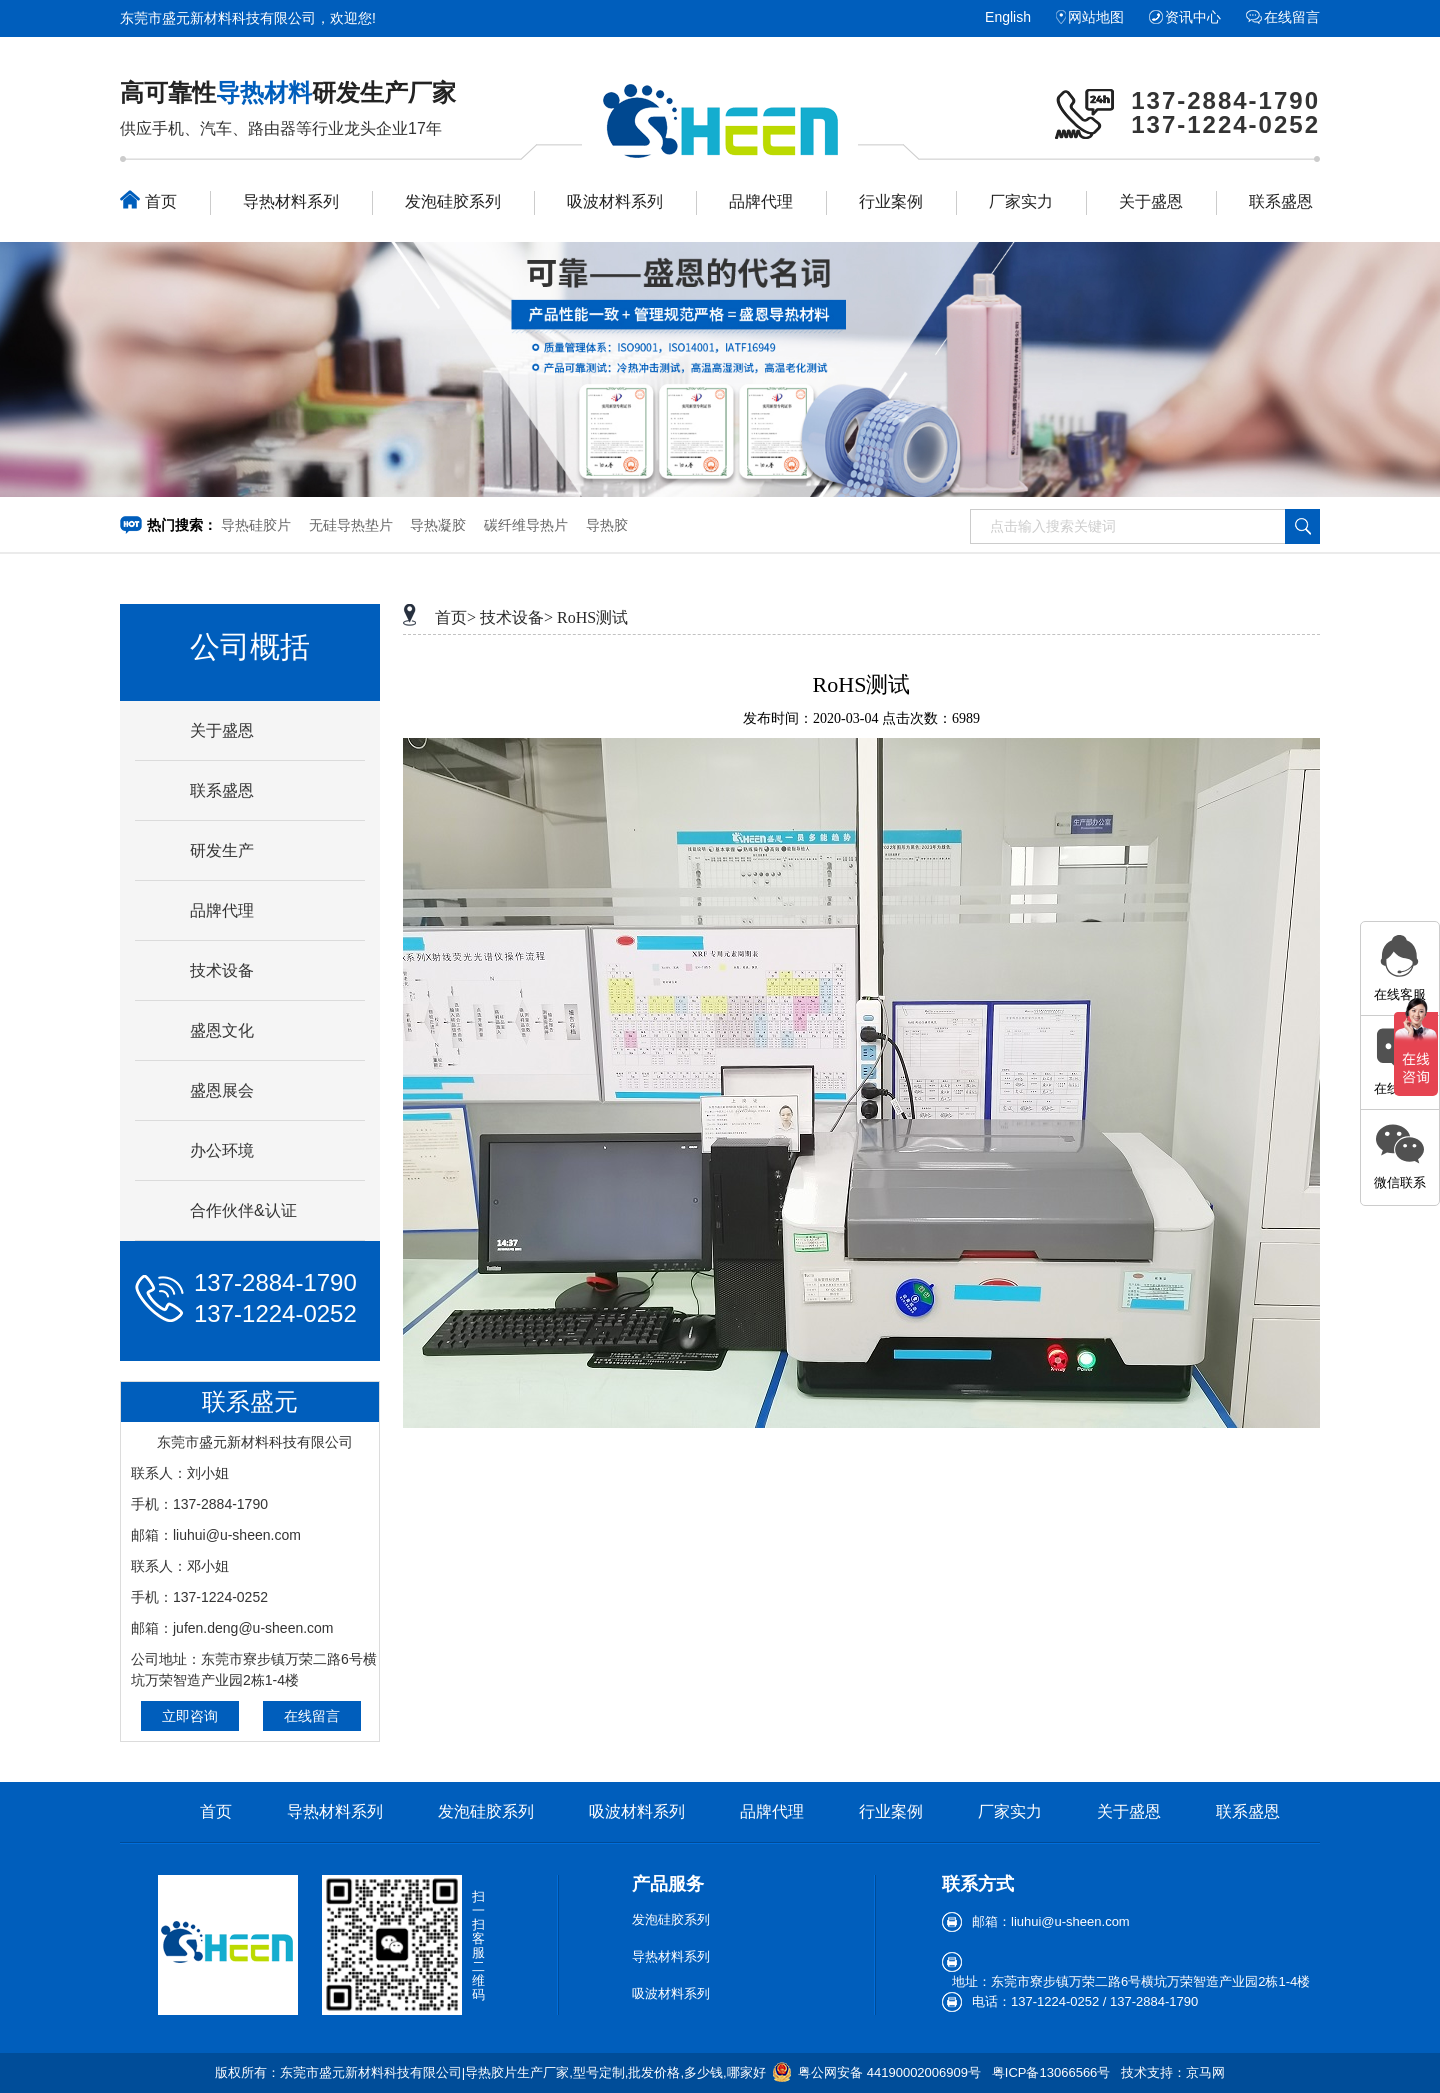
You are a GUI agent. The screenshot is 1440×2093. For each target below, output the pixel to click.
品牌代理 (761, 201)
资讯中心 (1193, 17)
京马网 (1205, 2072)
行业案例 (891, 201)
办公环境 (222, 1150)
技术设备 (222, 970)
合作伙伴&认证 (243, 1210)
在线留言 (1292, 17)
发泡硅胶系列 (453, 201)
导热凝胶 (438, 525)
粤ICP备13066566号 (1051, 2072)
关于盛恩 (1151, 201)
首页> (455, 617)
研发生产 (222, 850)
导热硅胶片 (256, 525)
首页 (148, 200)
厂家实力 (1021, 201)
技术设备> (516, 617)
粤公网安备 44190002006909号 (889, 2072)
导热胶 (607, 525)
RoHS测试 (592, 617)
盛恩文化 (222, 1030)
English (1008, 17)
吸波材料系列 (615, 201)
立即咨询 (190, 1716)
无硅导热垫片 (351, 525)
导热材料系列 (291, 201)
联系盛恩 (1281, 201)
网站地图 (1096, 17)
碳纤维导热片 (526, 525)
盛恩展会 (222, 1090)
